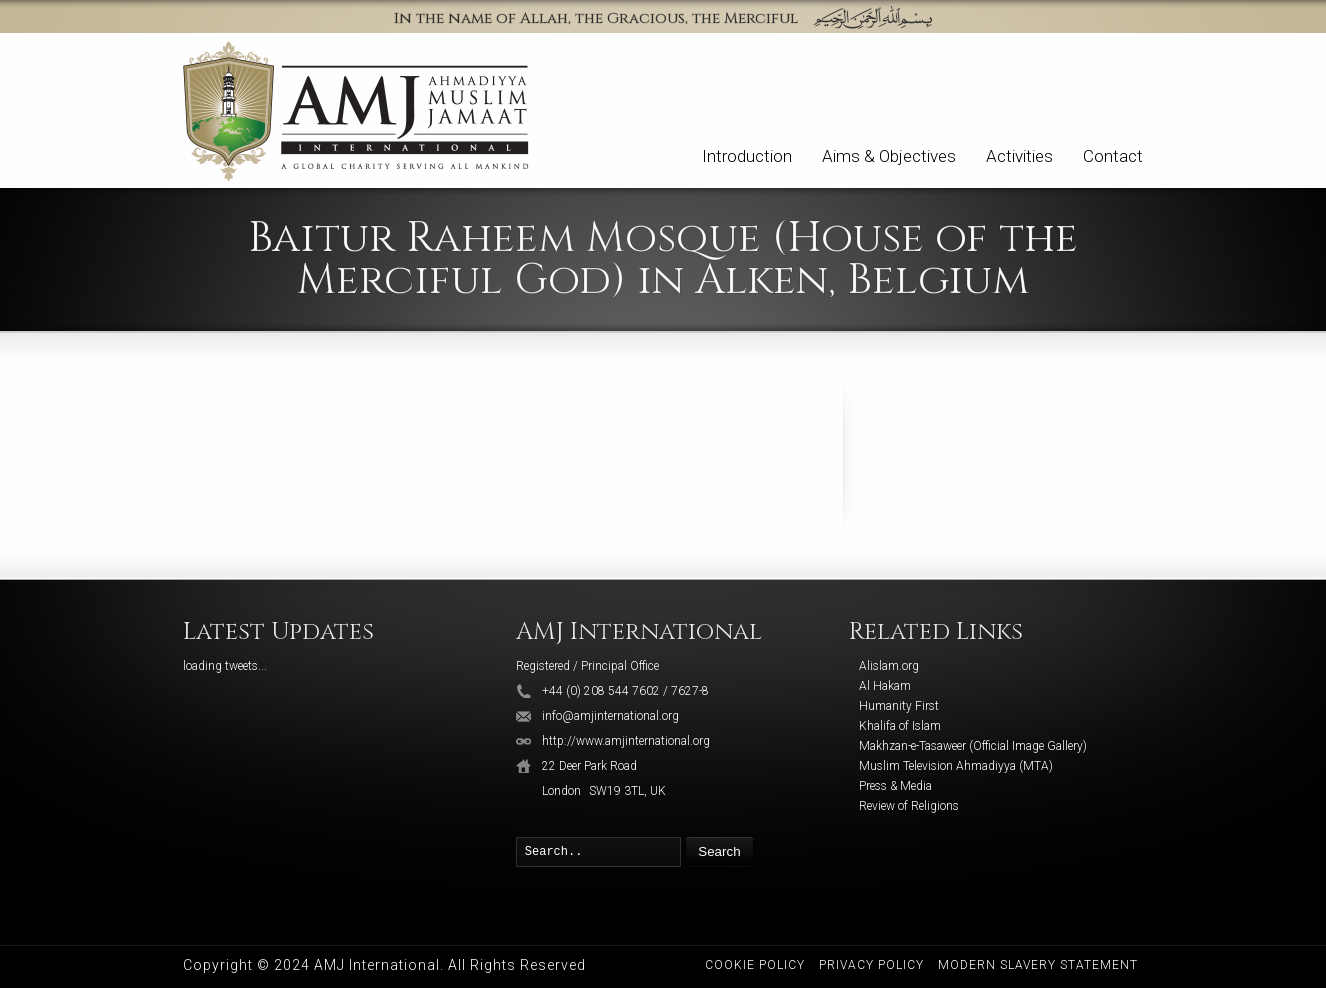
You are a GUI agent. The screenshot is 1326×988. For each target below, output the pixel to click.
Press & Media (895, 786)
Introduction (747, 156)
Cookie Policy (755, 965)
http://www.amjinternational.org (626, 741)
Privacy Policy (871, 965)
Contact (1113, 156)
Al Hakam (885, 686)
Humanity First (899, 706)
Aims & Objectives (889, 156)
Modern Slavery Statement (1038, 965)
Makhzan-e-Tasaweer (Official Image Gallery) (973, 746)
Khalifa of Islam (900, 726)
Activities (1019, 156)
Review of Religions (909, 806)
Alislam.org (889, 666)
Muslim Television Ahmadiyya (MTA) (956, 766)
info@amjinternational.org (610, 716)
